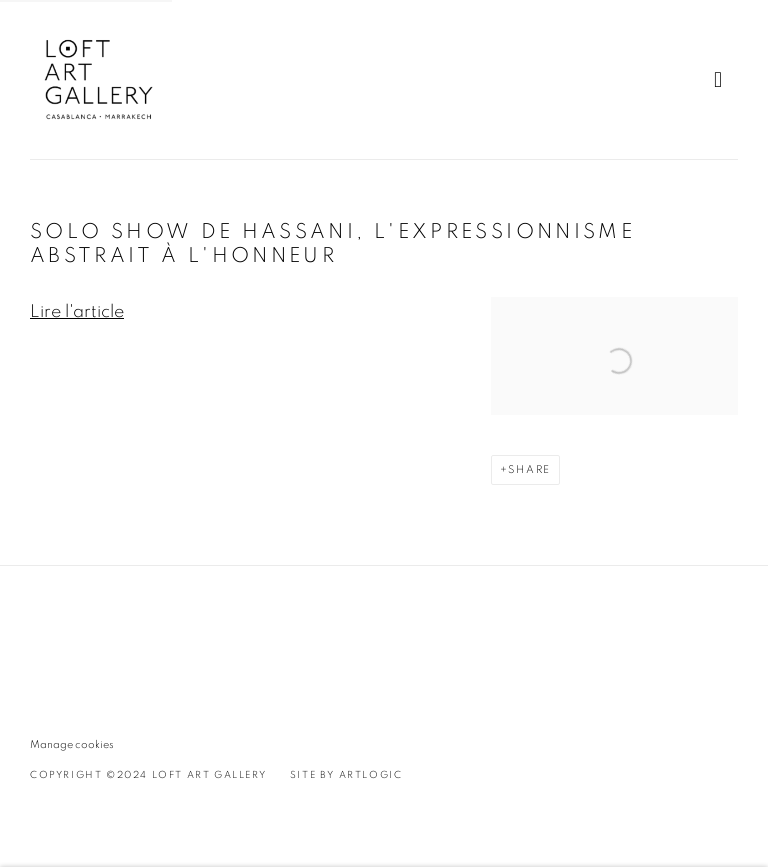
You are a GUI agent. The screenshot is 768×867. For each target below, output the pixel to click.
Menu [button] (723, 80)
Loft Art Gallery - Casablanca (100, 79)
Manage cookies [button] (72, 744)
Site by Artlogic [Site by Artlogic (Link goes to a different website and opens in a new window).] (346, 775)
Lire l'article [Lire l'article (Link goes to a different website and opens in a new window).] (77, 312)
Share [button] (529, 469)
